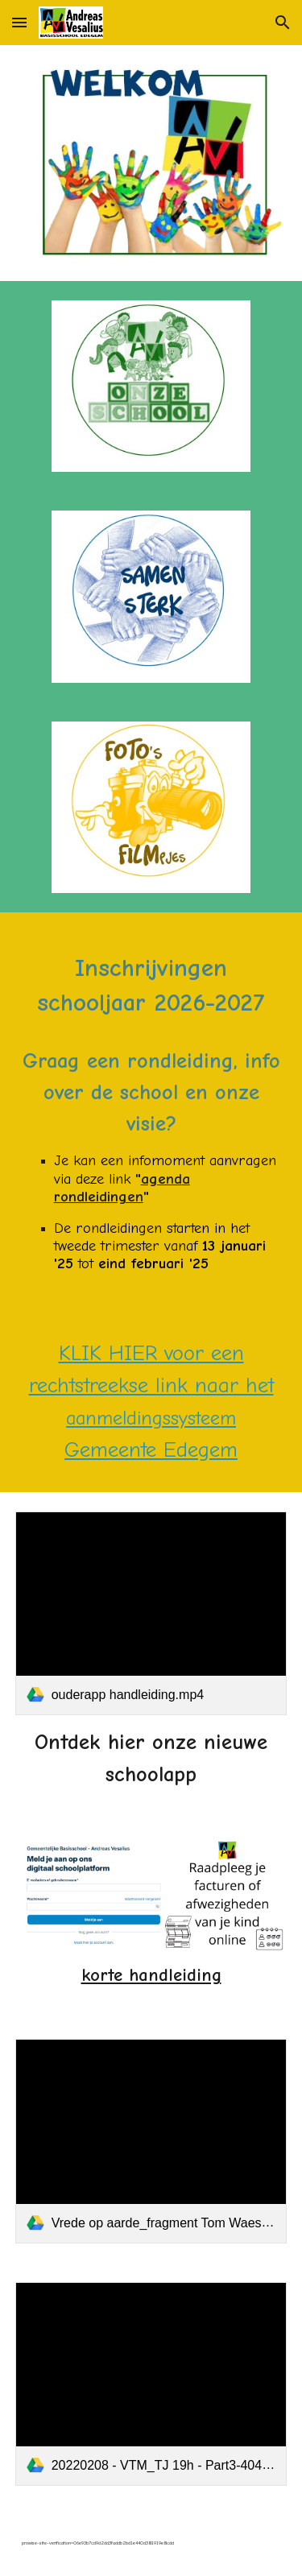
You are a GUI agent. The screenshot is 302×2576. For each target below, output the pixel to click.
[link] (151, 1613)
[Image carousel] (151, 163)
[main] (151, 1112)
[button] (19, 22)
